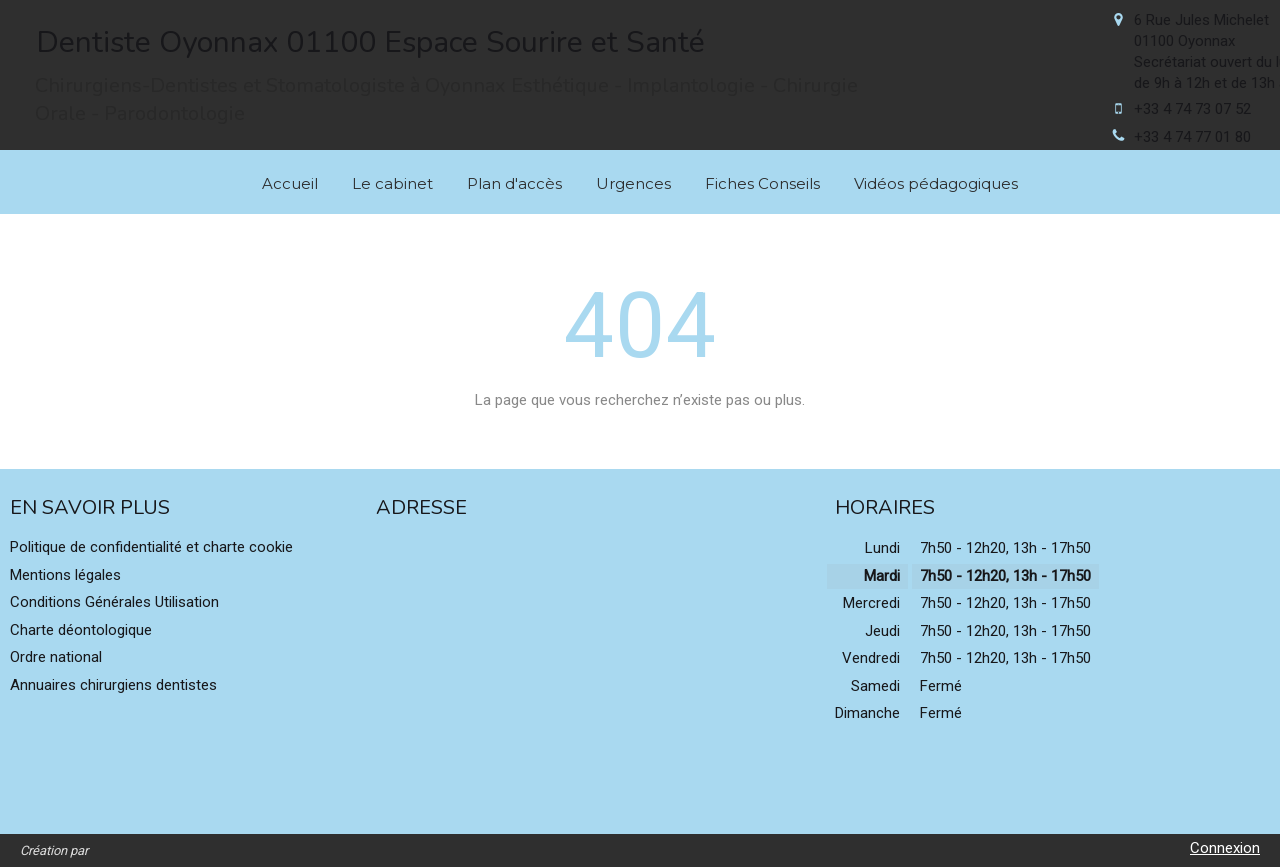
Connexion (1225, 848)
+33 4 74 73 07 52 (1192, 109)
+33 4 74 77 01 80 (1192, 137)
